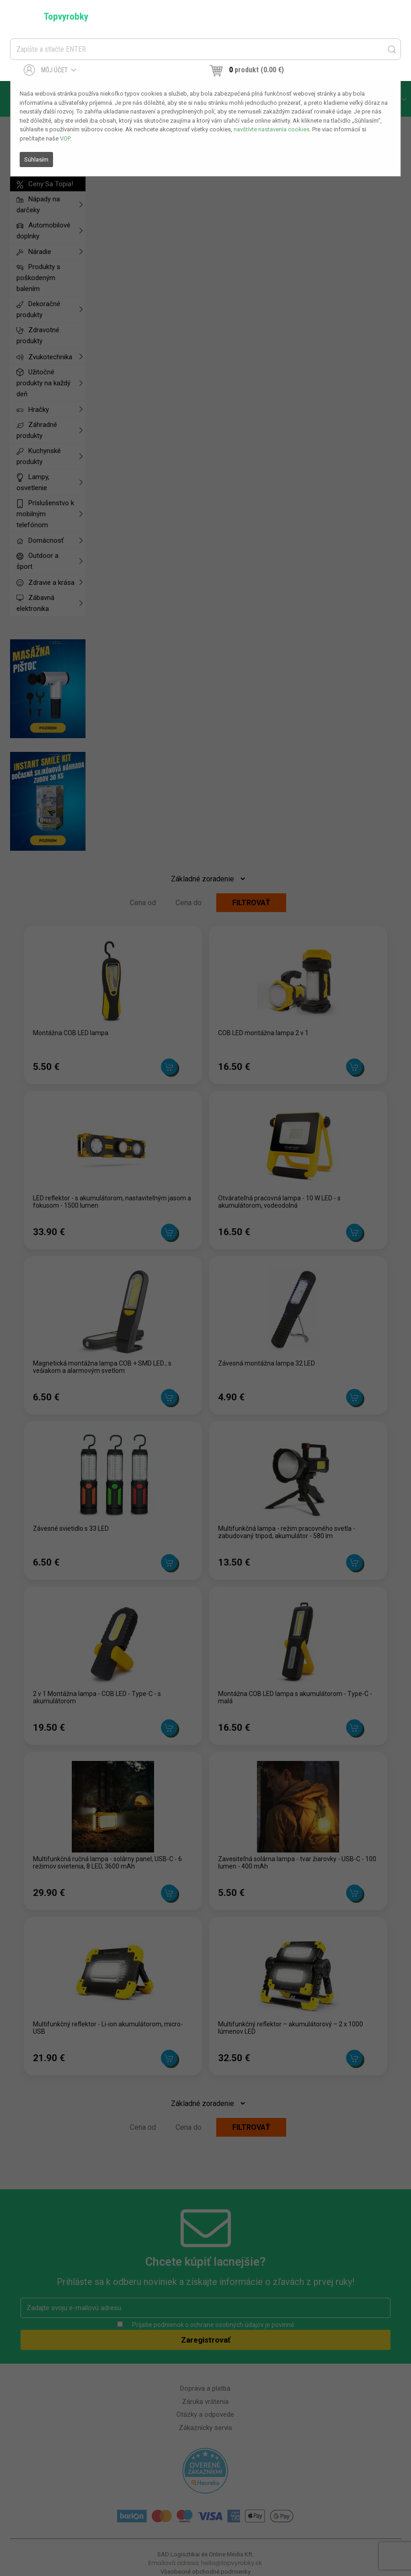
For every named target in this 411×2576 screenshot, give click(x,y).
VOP (65, 138)
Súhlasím (36, 159)
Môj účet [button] (50, 70)
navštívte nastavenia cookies (272, 129)
